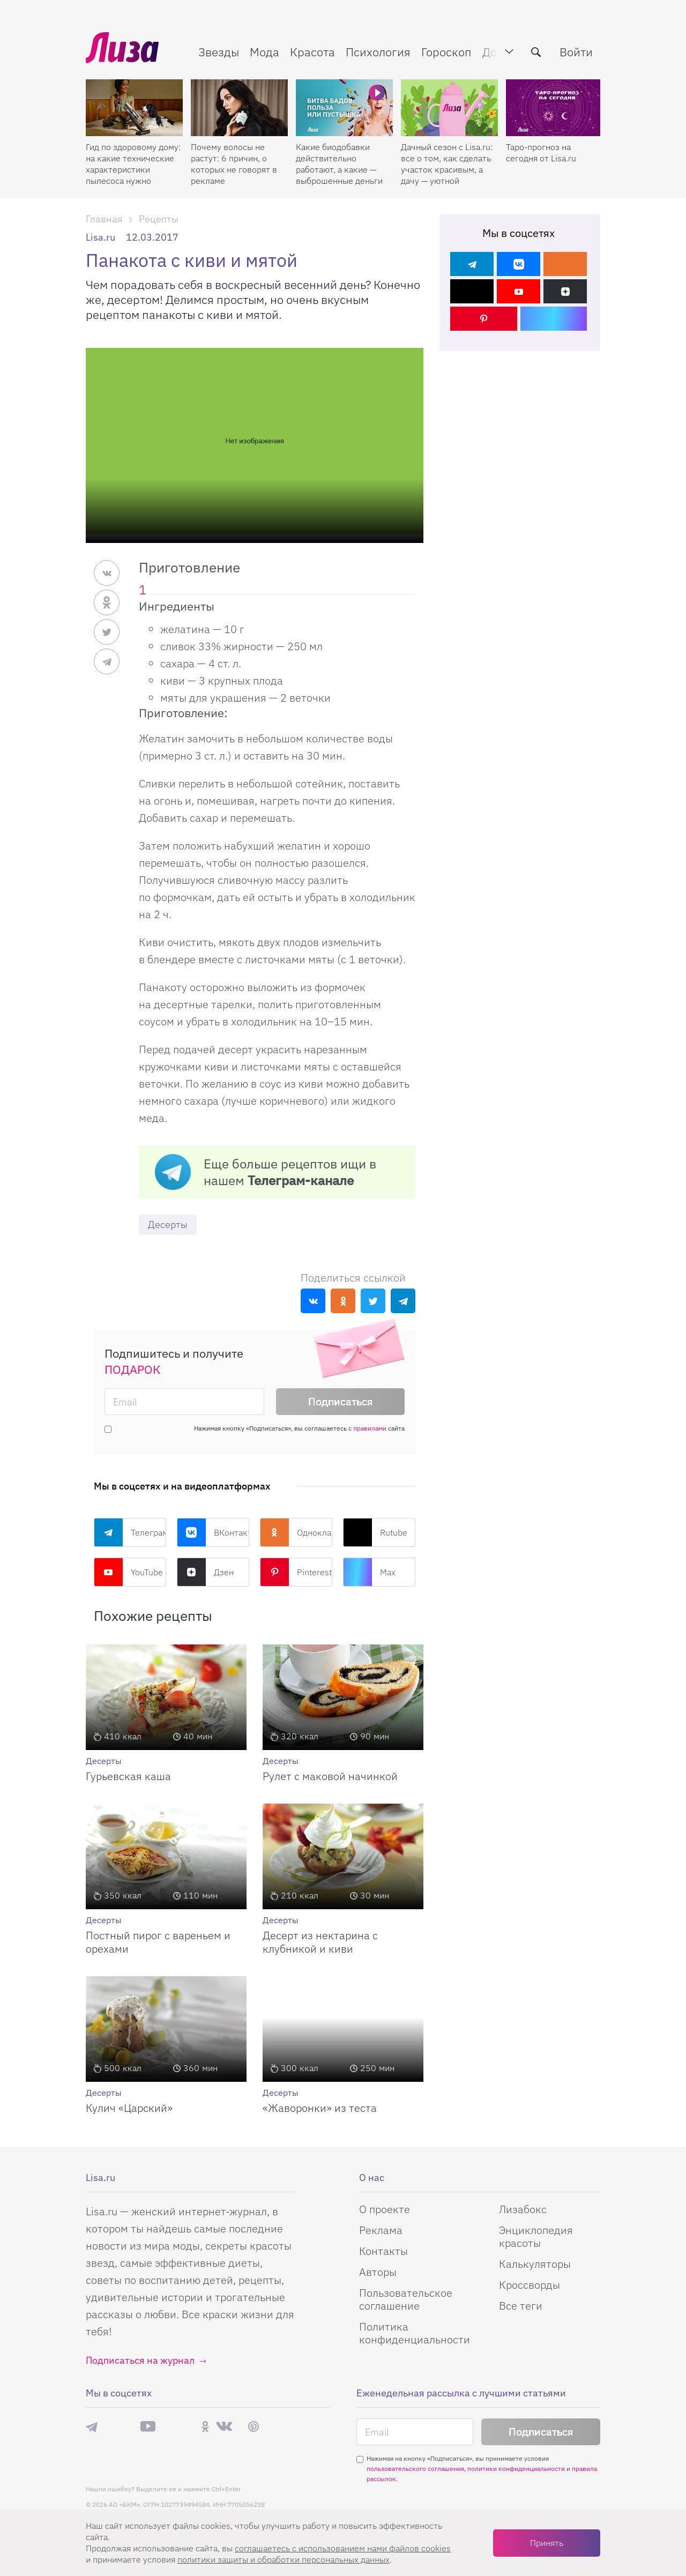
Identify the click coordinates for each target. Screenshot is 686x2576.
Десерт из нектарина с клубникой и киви (320, 1942)
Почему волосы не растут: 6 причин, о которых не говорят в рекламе (234, 164)
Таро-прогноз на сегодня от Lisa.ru (541, 152)
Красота (312, 51)
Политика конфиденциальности (414, 2333)
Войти (576, 51)
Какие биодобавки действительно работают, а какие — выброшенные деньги (339, 164)
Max (369, 1572)
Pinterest (296, 1572)
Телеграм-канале (301, 1180)
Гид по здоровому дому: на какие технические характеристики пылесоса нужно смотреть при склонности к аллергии (133, 164)
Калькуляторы (535, 2264)
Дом (493, 51)
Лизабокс (523, 2209)
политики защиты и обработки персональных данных (283, 2559)
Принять (546, 2542)
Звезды (218, 51)
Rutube (375, 1532)
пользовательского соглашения (415, 2469)
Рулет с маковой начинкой (330, 1776)
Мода (264, 51)
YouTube (128, 1572)
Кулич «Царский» (129, 2108)
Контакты (383, 2251)
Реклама (380, 2230)
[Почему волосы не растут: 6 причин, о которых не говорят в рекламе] (239, 107)
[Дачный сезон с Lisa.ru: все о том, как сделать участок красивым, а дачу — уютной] (449, 107)
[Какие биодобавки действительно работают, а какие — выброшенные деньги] (344, 107)
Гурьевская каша (128, 1776)
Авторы (378, 2272)
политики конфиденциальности (516, 2469)
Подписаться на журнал (140, 2360)
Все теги (520, 2305)
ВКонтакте (213, 1532)
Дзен (205, 1572)
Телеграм (130, 1532)
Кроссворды (529, 2284)
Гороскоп (446, 51)
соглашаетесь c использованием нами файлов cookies (343, 2548)
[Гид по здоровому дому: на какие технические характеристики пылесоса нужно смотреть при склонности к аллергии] (134, 107)
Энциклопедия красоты (536, 2236)
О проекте (384, 2209)
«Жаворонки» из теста (320, 2108)
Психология (378, 51)
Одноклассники (296, 1532)
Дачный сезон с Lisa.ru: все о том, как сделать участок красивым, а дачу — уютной (447, 164)
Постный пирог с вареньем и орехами (158, 1942)
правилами (369, 1428)
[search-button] (536, 52)
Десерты (168, 1224)
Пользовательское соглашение (405, 2299)
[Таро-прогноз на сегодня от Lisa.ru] (554, 107)
